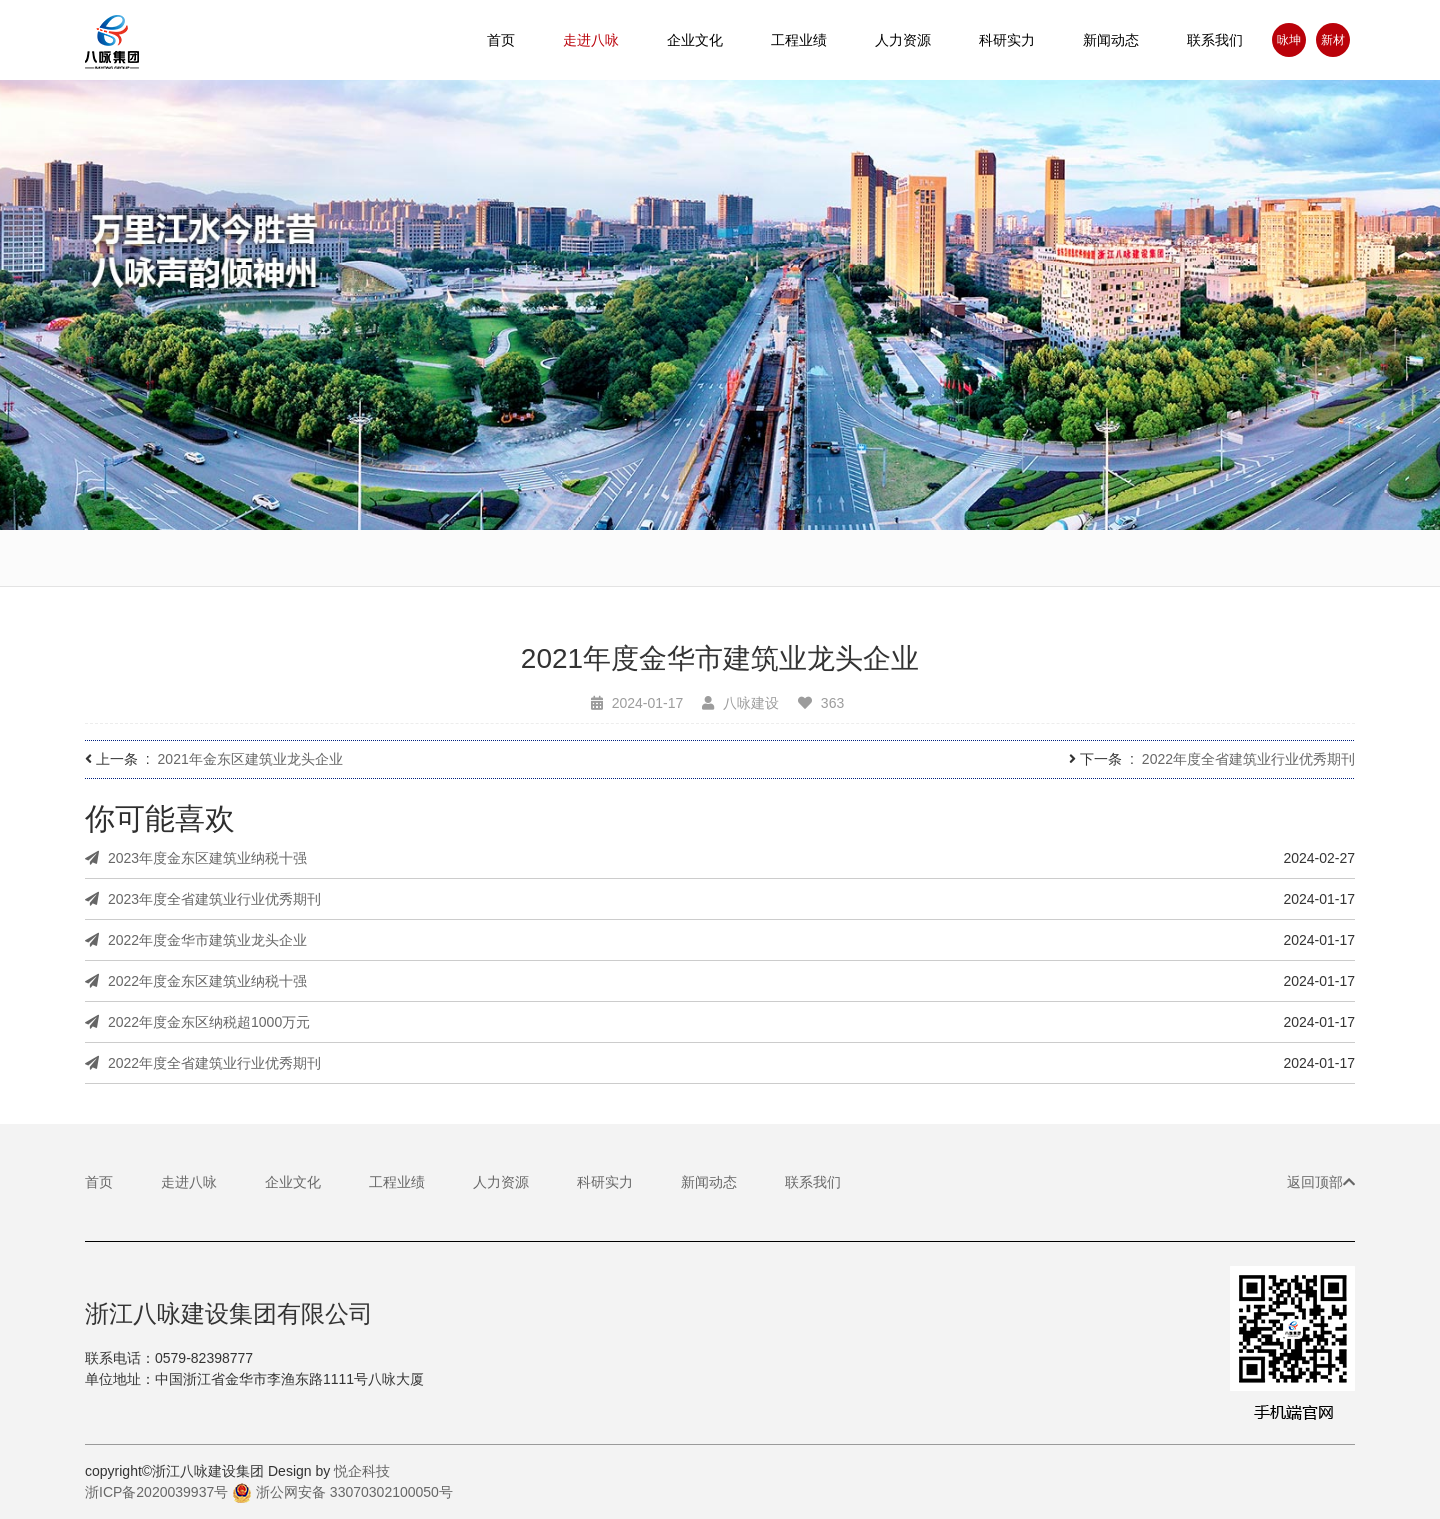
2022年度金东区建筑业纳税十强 (196, 981)
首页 (501, 40)
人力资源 (903, 40)
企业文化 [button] (695, 40)
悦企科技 (362, 1471)
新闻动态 (1111, 40)
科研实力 (605, 1182)
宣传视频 (171, 562)
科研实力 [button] (1007, 40)
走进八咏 (189, 1182)
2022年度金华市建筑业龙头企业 (196, 940)
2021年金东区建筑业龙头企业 (250, 759)
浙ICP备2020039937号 (156, 1492)
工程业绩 (397, 1182)
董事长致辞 (537, 568)
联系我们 (1215, 40)
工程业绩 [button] (799, 40)
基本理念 (720, 572)
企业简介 (354, 564)
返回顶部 (1321, 1182)
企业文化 (293, 1182)
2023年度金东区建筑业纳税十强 (196, 858)
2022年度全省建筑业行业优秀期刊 (1248, 759)
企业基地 (903, 576)
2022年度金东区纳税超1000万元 (197, 1022)
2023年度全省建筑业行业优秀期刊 (203, 899)
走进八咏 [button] (591, 40)
